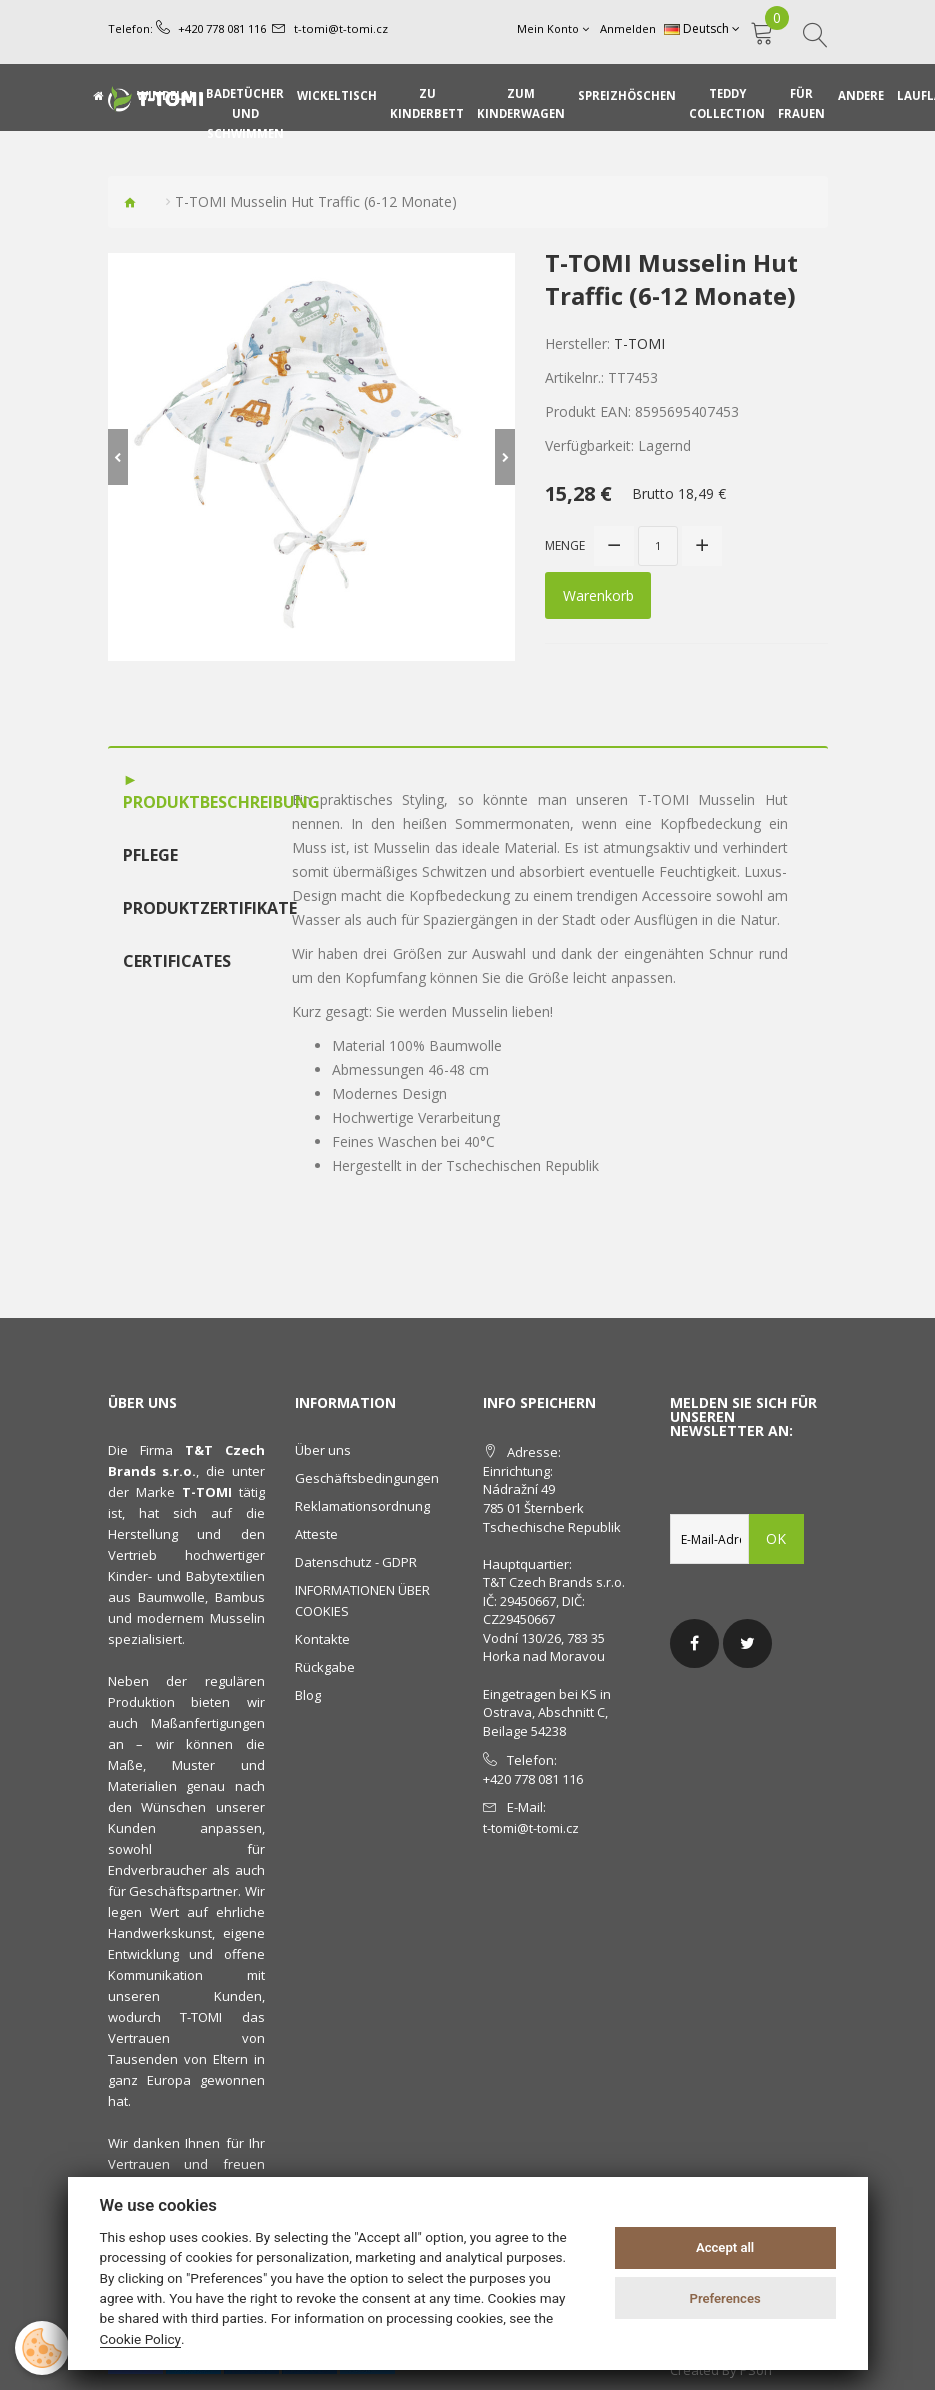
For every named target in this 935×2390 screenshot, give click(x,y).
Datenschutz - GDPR (356, 1562)
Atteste (316, 1534)
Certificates (177, 960)
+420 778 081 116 (222, 28)
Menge (565, 545)
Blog (308, 1695)
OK (777, 1538)
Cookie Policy (141, 2339)
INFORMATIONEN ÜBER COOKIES (362, 1600)
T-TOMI (639, 343)
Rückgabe (325, 1667)
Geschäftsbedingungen (367, 1478)
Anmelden (629, 28)
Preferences (724, 2298)
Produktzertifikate (187, 907)
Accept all (725, 2247)
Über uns (323, 1450)
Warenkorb (598, 594)
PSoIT (757, 2370)
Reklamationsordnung (362, 1506)
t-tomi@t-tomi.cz (340, 28)
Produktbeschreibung (187, 802)
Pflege (150, 855)
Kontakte (322, 1639)
